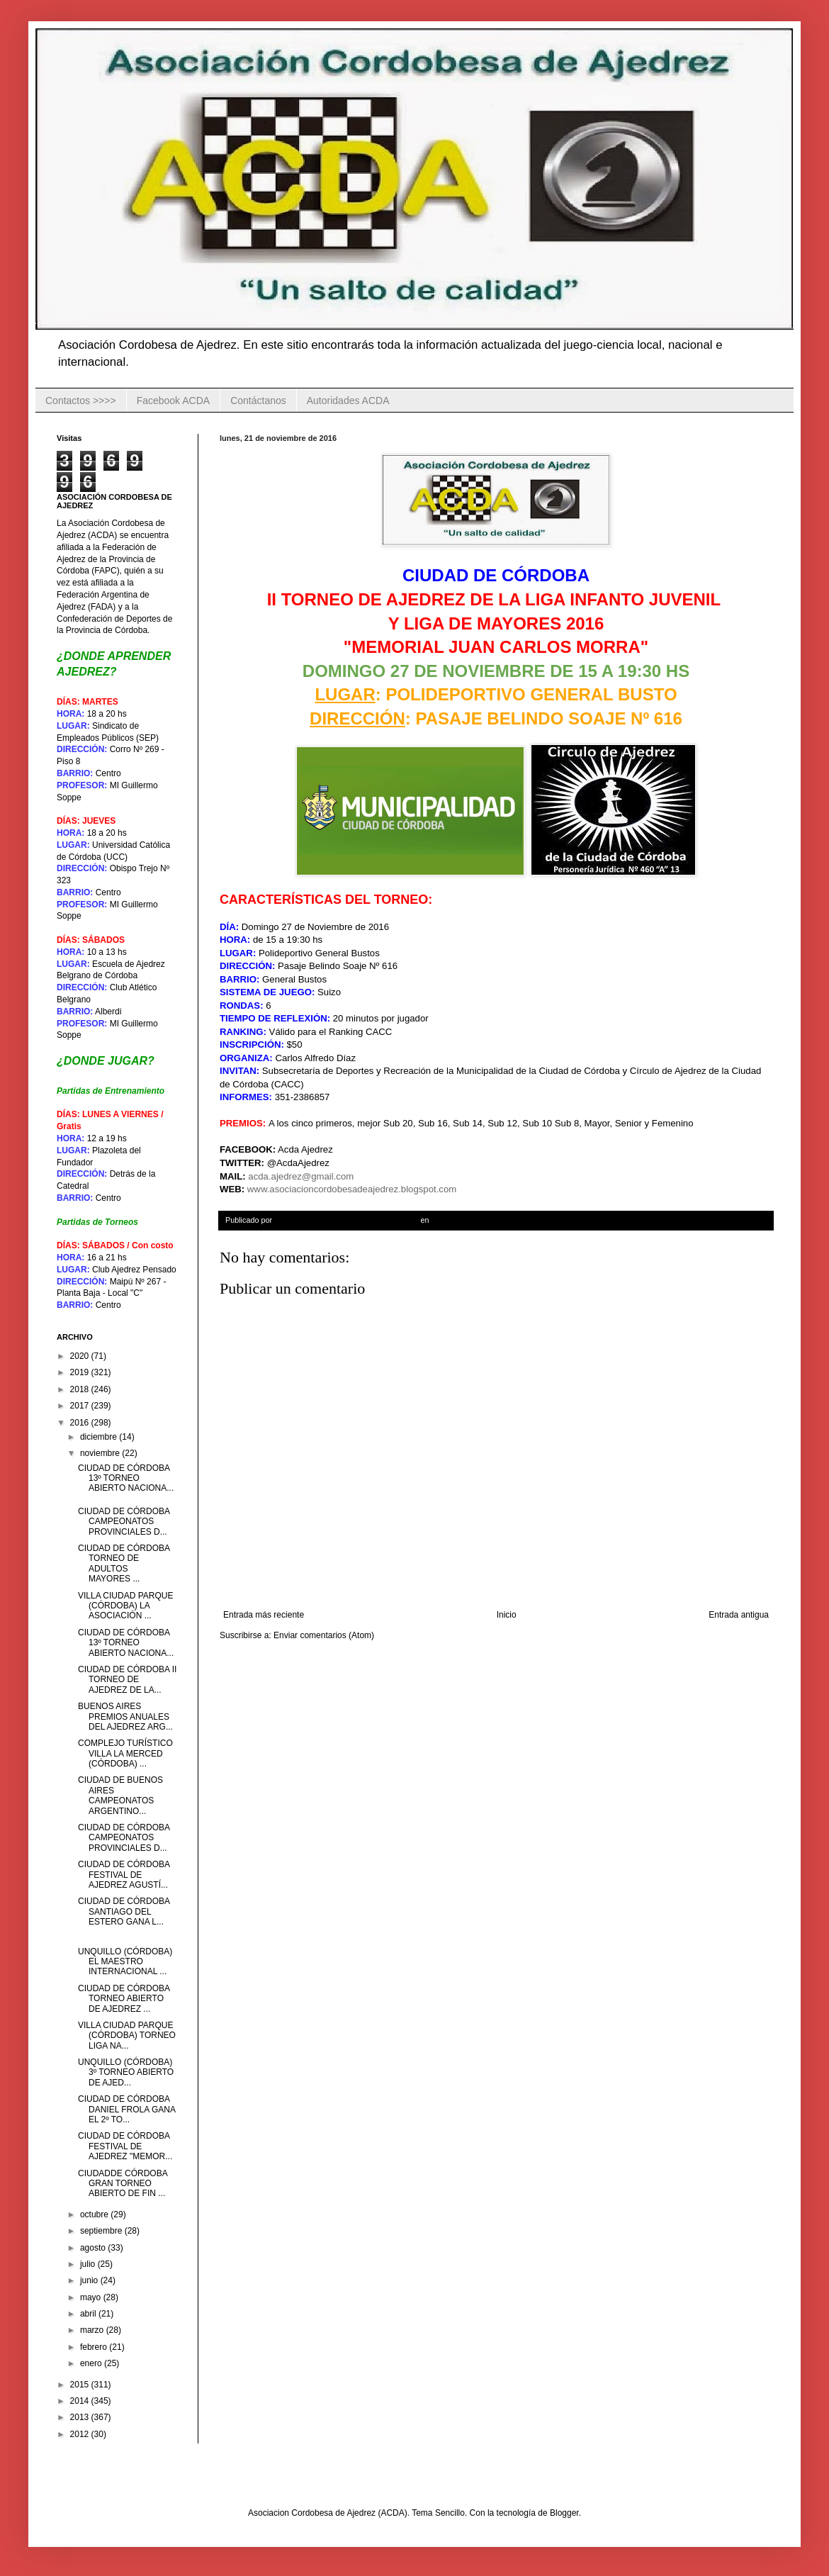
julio (89, 2264)
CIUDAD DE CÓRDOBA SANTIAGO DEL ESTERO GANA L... (123, 1911)
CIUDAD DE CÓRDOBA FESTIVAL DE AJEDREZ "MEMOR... (125, 2146)
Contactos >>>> (80, 400)
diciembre (99, 1437)
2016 (80, 1423)
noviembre (101, 1453)
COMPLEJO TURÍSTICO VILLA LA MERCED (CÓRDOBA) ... (125, 1753)
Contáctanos (258, 400)
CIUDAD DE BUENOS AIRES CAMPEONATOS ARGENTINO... (120, 1795)
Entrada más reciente (263, 1615)
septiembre (102, 2231)
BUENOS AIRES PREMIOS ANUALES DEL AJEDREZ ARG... (125, 1716)
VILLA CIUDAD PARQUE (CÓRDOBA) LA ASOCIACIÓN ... (125, 1606)
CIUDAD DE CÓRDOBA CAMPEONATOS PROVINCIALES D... (123, 1521)
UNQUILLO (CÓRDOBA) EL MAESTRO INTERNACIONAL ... (125, 1962)
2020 (80, 1356)
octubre (95, 2214)
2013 (80, 2417)
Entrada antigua (739, 1615)
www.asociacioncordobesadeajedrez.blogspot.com (351, 1189)
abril (89, 2314)
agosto (94, 2248)
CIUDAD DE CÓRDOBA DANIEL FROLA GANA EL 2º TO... (126, 2109)
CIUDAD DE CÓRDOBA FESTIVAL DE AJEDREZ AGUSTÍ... (123, 1874)
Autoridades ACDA (348, 400)
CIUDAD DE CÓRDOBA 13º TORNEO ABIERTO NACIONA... (126, 1478)
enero (92, 2363)
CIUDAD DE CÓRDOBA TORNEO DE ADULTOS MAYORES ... (123, 1563)
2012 (80, 2434)
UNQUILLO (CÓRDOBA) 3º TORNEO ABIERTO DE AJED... (126, 2072)
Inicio (507, 1615)
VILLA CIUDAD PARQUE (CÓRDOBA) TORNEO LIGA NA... (127, 2035)
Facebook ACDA (173, 400)
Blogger (564, 2513)
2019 (80, 1372)
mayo (91, 2297)
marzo (93, 2330)
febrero (94, 2347)
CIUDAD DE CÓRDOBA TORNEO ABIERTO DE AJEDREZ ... (123, 1998)
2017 (80, 1406)
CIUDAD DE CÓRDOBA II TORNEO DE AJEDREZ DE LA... (127, 1679)
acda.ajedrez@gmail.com (301, 1176)
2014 (80, 2401)
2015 (80, 2385)
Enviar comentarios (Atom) (323, 1635)
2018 (80, 1389)
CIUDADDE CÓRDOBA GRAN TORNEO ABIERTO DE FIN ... (122, 2183)
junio (90, 2280)
